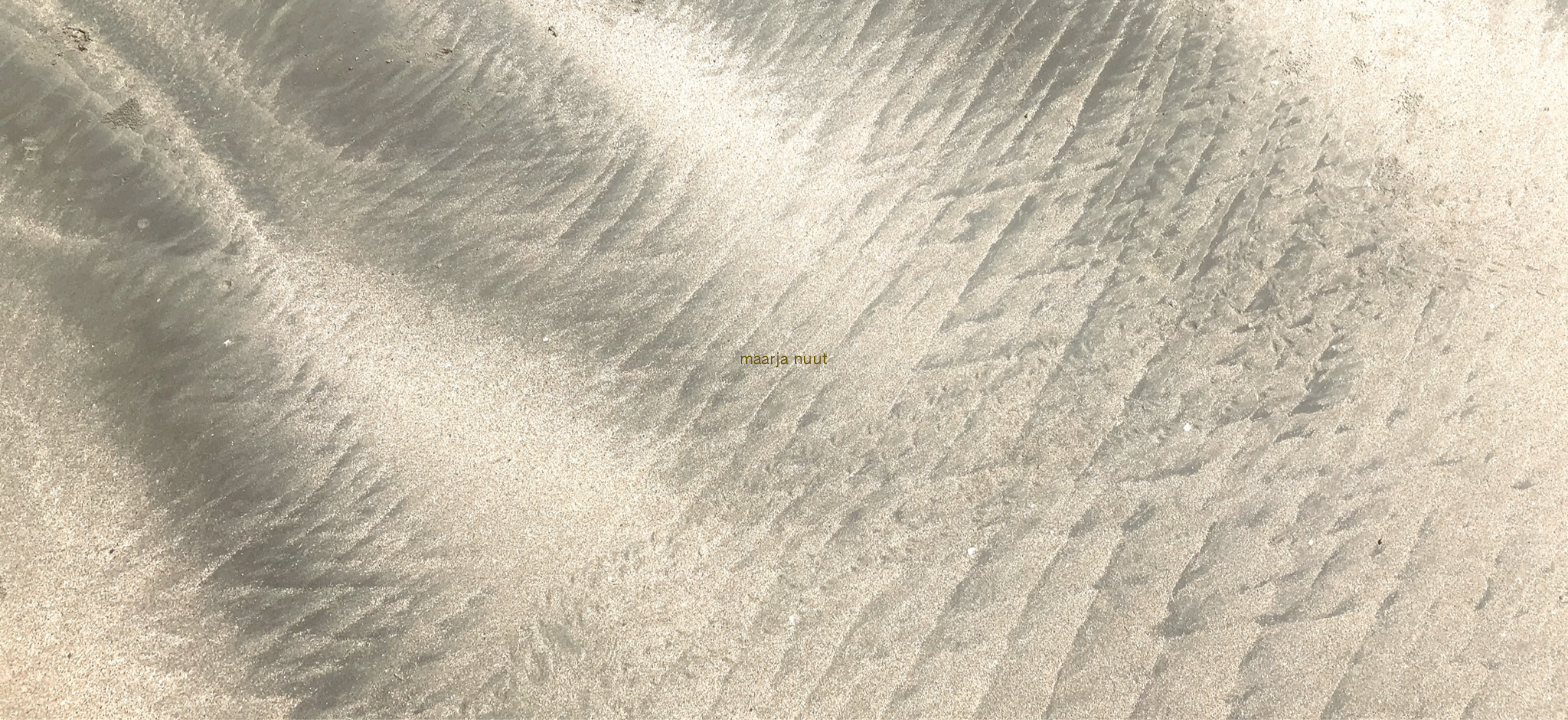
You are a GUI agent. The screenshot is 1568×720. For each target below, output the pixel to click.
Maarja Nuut (784, 359)
